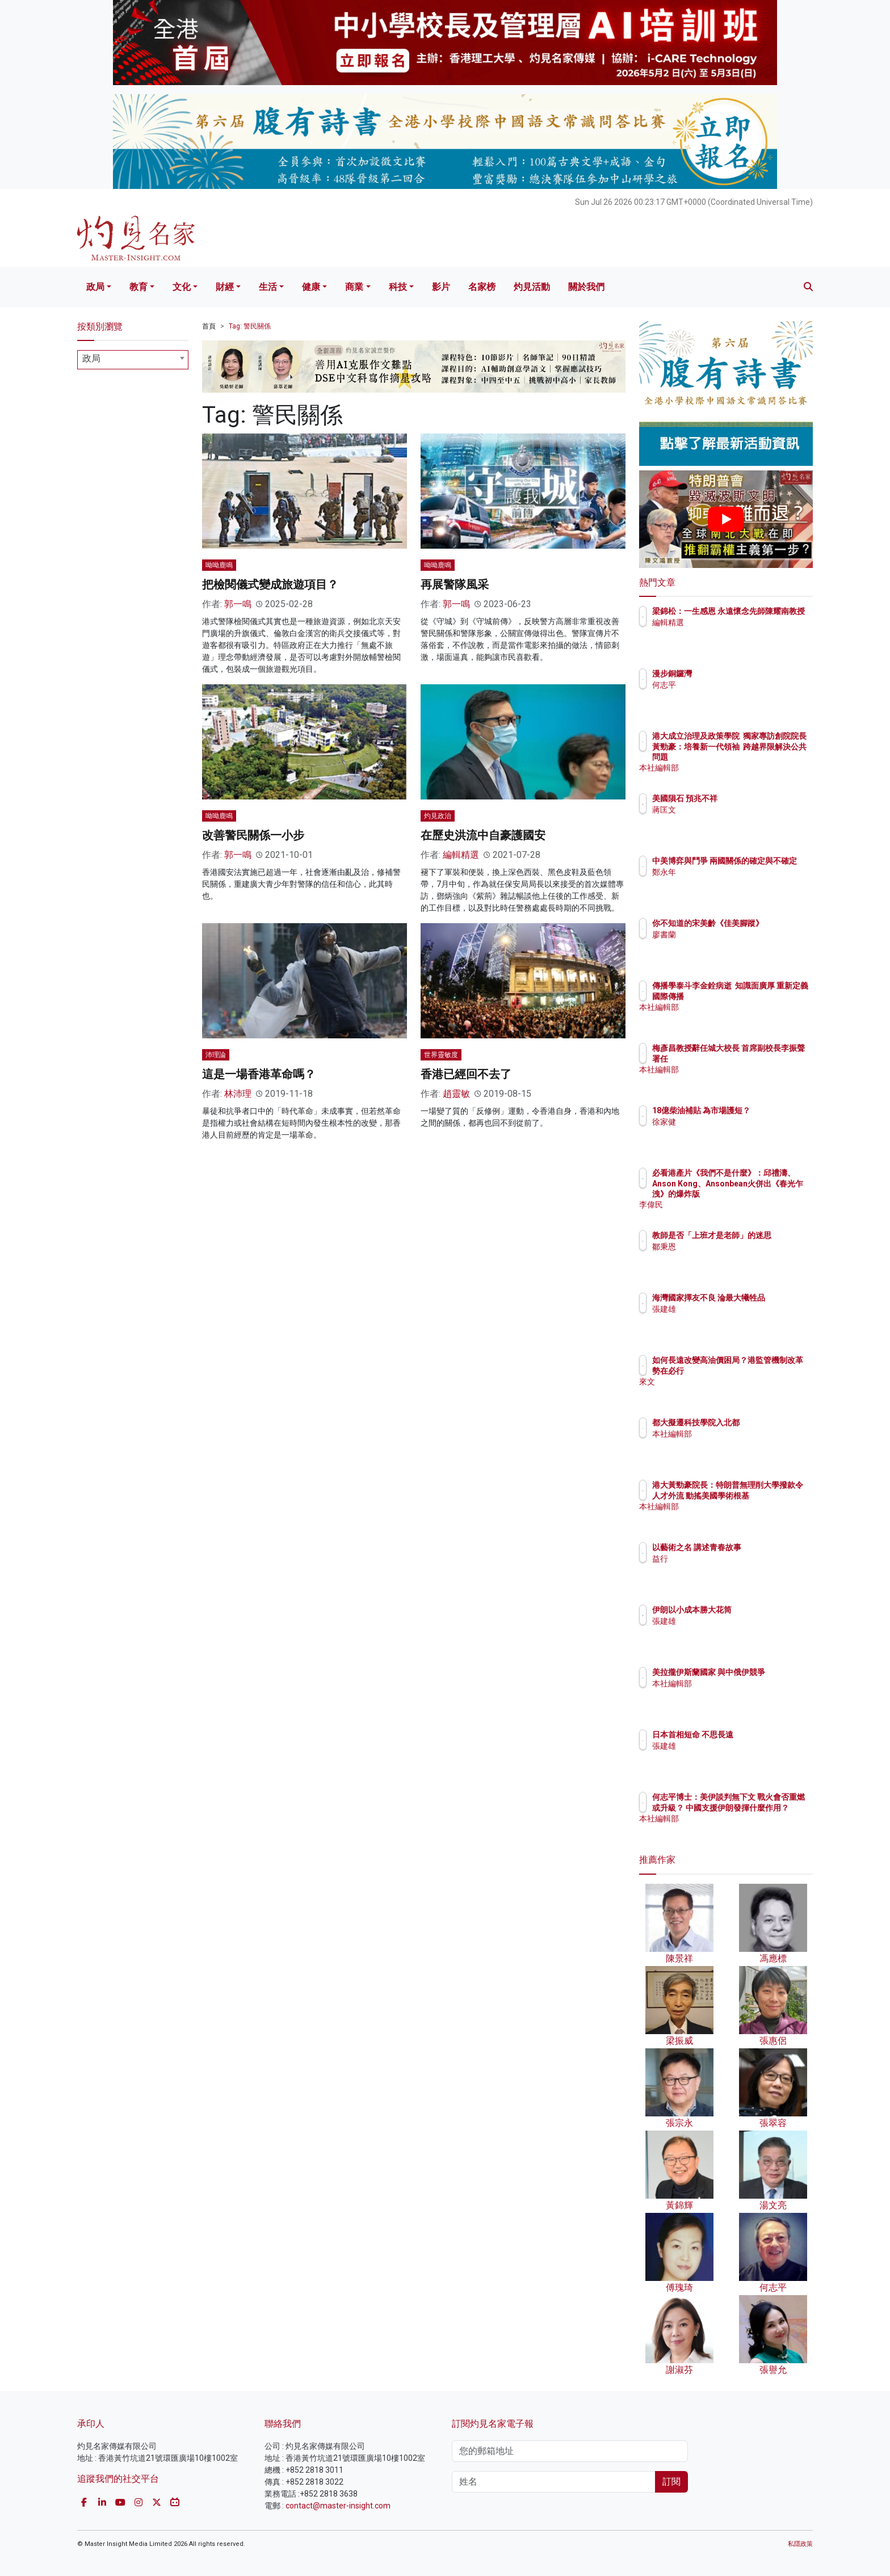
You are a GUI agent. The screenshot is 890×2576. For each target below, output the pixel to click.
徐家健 (730, 1132)
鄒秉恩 (730, 1256)
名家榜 (482, 286)
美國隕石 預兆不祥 (751, 798)
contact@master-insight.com (338, 2505)
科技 (398, 286)
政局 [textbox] (91, 358)
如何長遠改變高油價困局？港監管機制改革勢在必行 (762, 1370)
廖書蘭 (730, 944)
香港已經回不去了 (466, 1074)
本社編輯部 (738, 767)
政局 (95, 286)
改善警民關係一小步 (253, 835)
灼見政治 (437, 816)
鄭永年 (730, 882)
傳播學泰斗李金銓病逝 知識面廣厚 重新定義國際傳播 (760, 996)
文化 (182, 286)
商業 (354, 286)
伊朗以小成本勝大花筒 (758, 1609)
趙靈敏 (456, 1093)
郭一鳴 (237, 604)
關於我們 (586, 286)
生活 (268, 286)
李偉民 (730, 1204)
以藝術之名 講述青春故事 (763, 1547)
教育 (138, 286)
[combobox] (132, 359)
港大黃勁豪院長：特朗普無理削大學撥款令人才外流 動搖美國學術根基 (762, 1495)
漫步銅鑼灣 (738, 673)
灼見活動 (532, 286)
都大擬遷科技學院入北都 (762, 1422)
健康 (311, 286)
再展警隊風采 (455, 584)
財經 (225, 286)
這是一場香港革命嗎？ (259, 1074)
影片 (441, 286)
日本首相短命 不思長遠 (759, 1734)
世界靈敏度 (441, 1055)
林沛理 (237, 1093)
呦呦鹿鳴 (219, 565)
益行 (726, 1558)
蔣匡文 (730, 809)
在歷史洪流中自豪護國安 (483, 835)
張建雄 (730, 1319)
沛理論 (215, 1055)
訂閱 (671, 2481)
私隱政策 (800, 2544)
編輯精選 (461, 854)
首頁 (209, 326)
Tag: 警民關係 (250, 326)
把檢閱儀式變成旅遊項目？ (270, 584)
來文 (726, 1391)
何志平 (730, 684)
